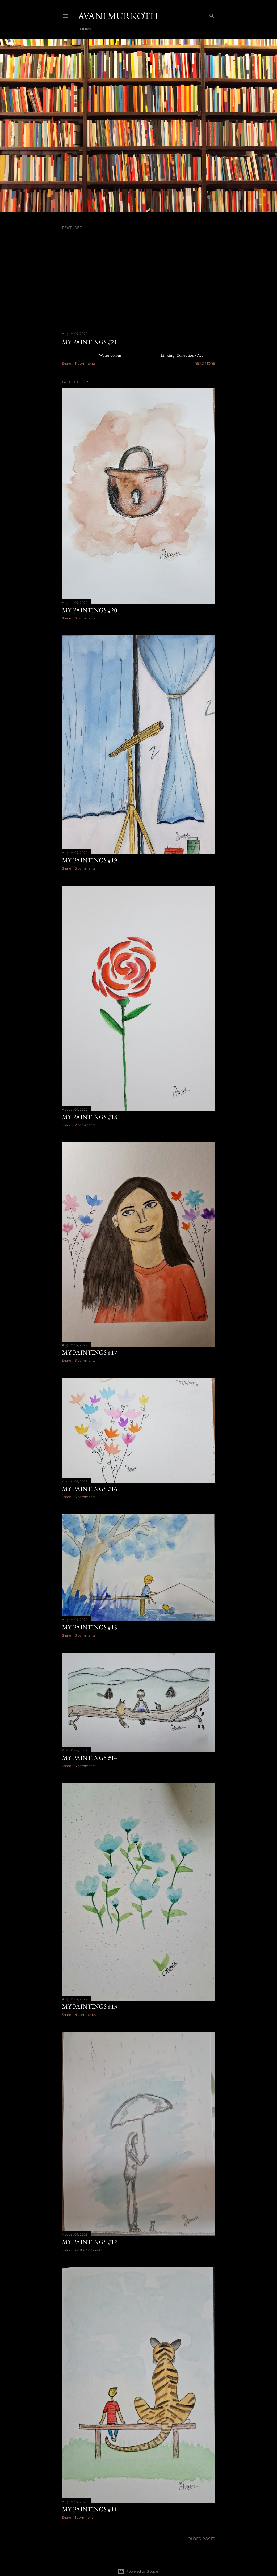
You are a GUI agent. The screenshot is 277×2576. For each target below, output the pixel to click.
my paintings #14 (89, 1757)
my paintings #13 (89, 2006)
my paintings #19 (89, 860)
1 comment (84, 2517)
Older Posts (201, 2538)
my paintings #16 (89, 1489)
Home (86, 29)
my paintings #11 (89, 2509)
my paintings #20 (89, 610)
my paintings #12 (89, 2242)
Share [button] (66, 363)
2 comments (85, 1125)
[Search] (212, 15)
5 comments (85, 618)
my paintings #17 (89, 1352)
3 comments (85, 1361)
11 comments (85, 363)
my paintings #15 (89, 1627)
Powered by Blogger (138, 2571)
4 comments (85, 2015)
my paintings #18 (89, 1117)
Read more (205, 363)
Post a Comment (89, 2250)
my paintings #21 (89, 342)
